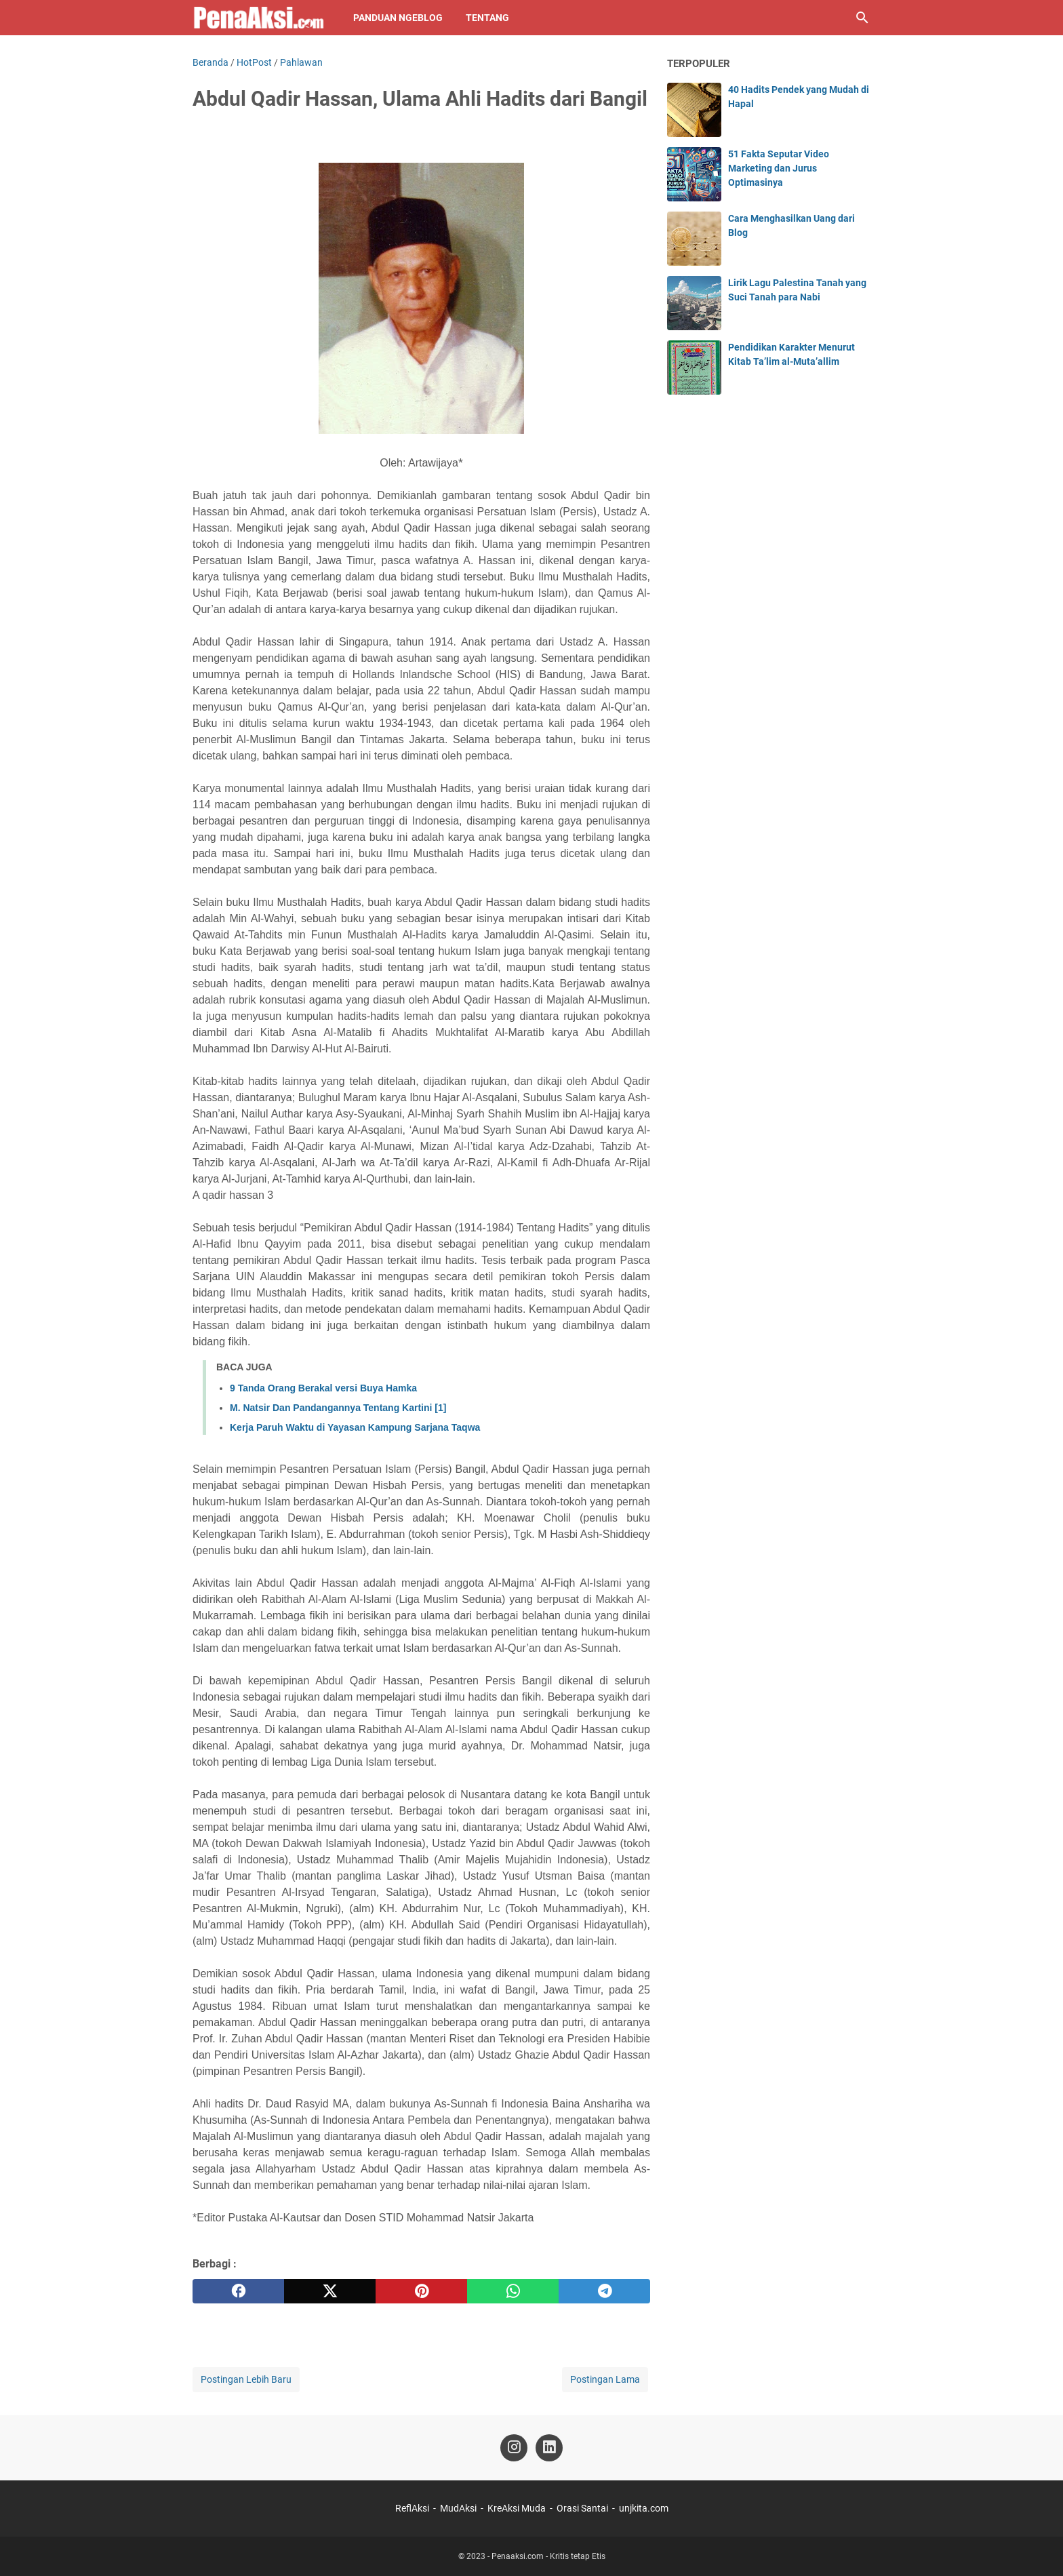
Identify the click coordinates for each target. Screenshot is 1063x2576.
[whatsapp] (513, 2291)
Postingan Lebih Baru (246, 2379)
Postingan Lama (605, 2379)
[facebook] (238, 2291)
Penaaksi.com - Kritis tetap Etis (548, 2556)
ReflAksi (412, 2508)
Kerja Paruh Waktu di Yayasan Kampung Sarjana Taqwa (355, 1427)
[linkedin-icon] (549, 2447)
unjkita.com (643, 2508)
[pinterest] (421, 2291)
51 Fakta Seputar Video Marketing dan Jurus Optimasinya (778, 168)
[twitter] (330, 2291)
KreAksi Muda (516, 2508)
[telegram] (604, 2291)
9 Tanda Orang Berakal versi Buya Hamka (323, 1388)
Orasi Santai (582, 2508)
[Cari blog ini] (862, 17)
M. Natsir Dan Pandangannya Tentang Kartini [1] (338, 1407)
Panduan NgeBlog (398, 17)
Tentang (487, 17)
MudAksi (458, 2508)
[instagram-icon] (513, 2447)
